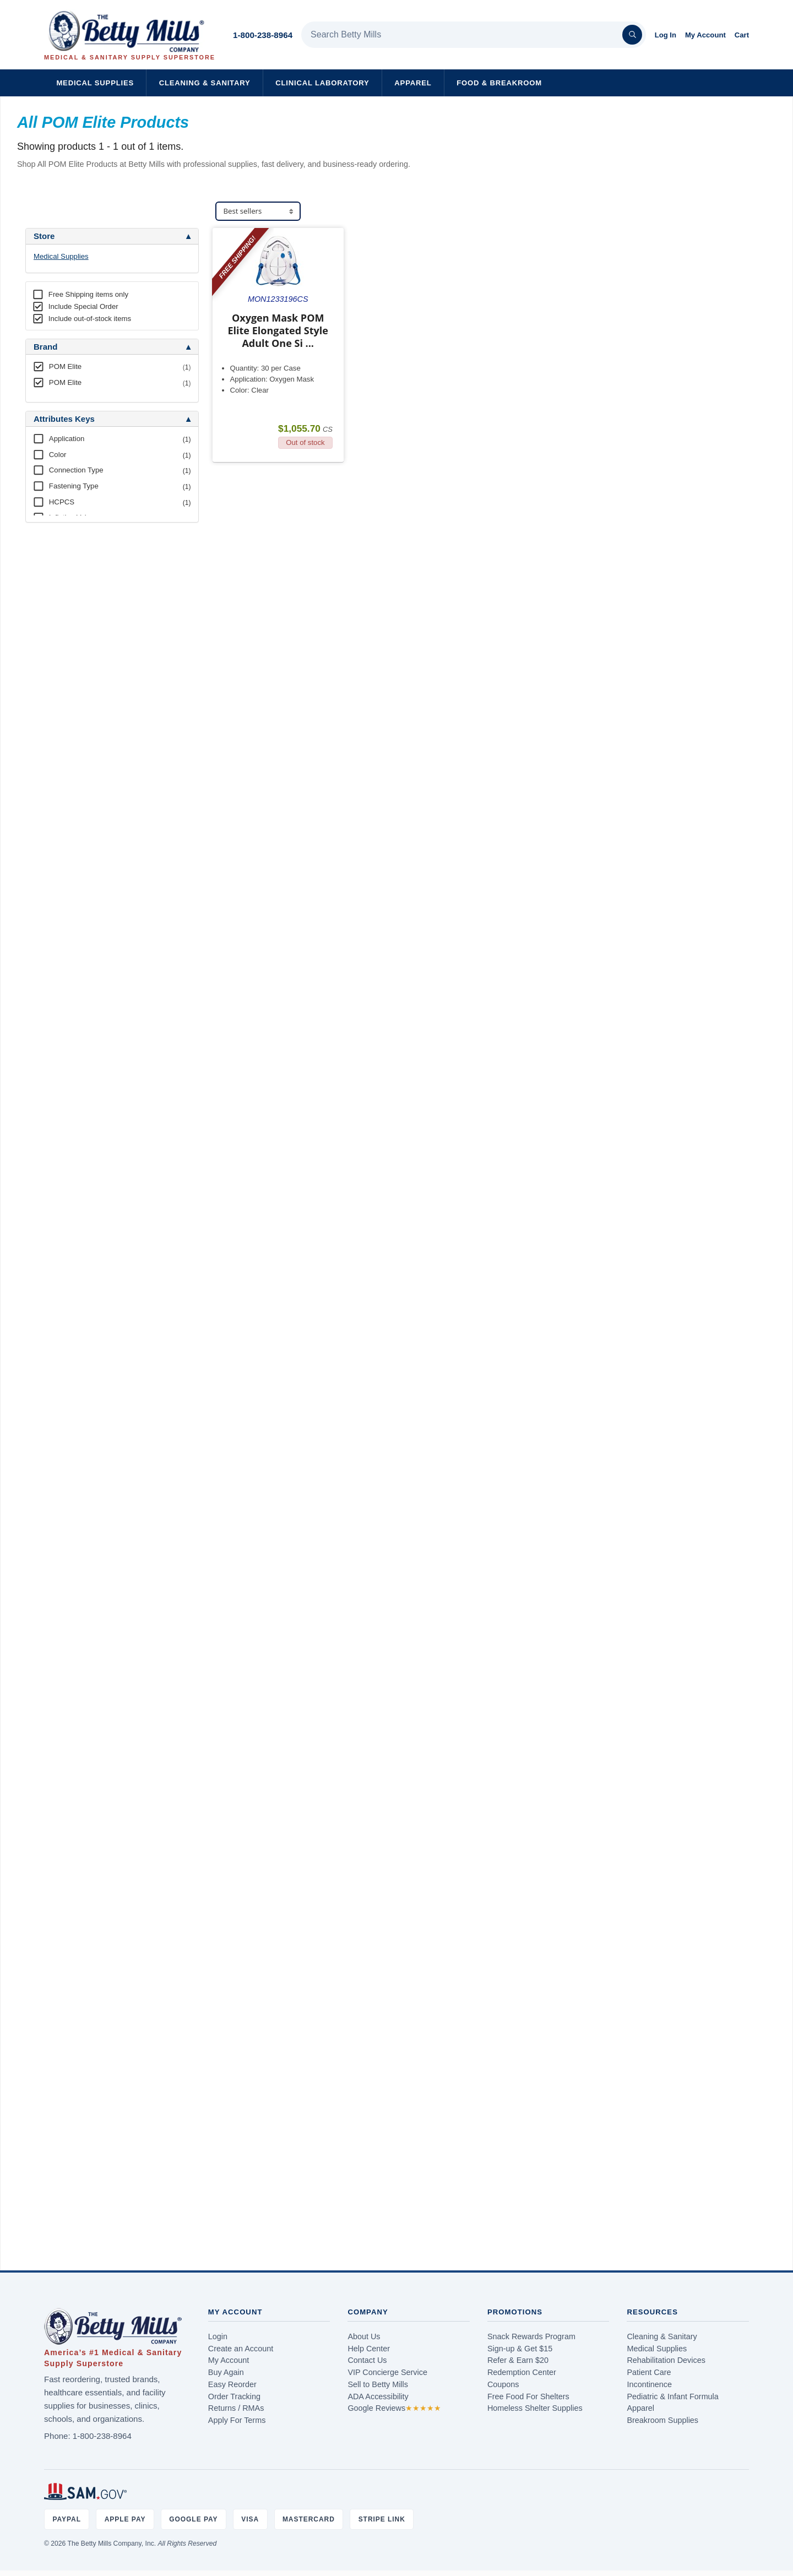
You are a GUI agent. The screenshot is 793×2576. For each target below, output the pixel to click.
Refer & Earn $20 (517, 2360)
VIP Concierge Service (387, 2372)
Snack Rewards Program (531, 2336)
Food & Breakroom (499, 83)
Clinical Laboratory (322, 83)
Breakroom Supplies (662, 2420)
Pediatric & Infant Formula (672, 2396)
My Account (705, 35)
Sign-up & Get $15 (519, 2348)
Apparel (412, 83)
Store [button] (44, 236)
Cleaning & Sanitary (205, 83)
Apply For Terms (237, 2420)
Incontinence (649, 2384)
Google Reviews (394, 2408)
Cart (742, 35)
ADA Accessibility (377, 2396)
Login (217, 2336)
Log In (665, 35)
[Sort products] (258, 211)
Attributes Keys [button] (64, 419)
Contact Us (367, 2360)
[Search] (632, 35)
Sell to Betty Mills (377, 2384)
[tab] (112, 236)
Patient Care (649, 2372)
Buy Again (226, 2372)
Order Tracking (234, 2396)
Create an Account (240, 2348)
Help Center (368, 2348)
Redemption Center (521, 2372)
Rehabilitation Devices (666, 2360)
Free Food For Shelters (528, 2396)
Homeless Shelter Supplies (535, 2408)
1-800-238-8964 (262, 35)
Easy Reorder (232, 2384)
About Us (363, 2336)
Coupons (503, 2384)
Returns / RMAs (236, 2408)
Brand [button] (45, 347)
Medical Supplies (95, 83)
